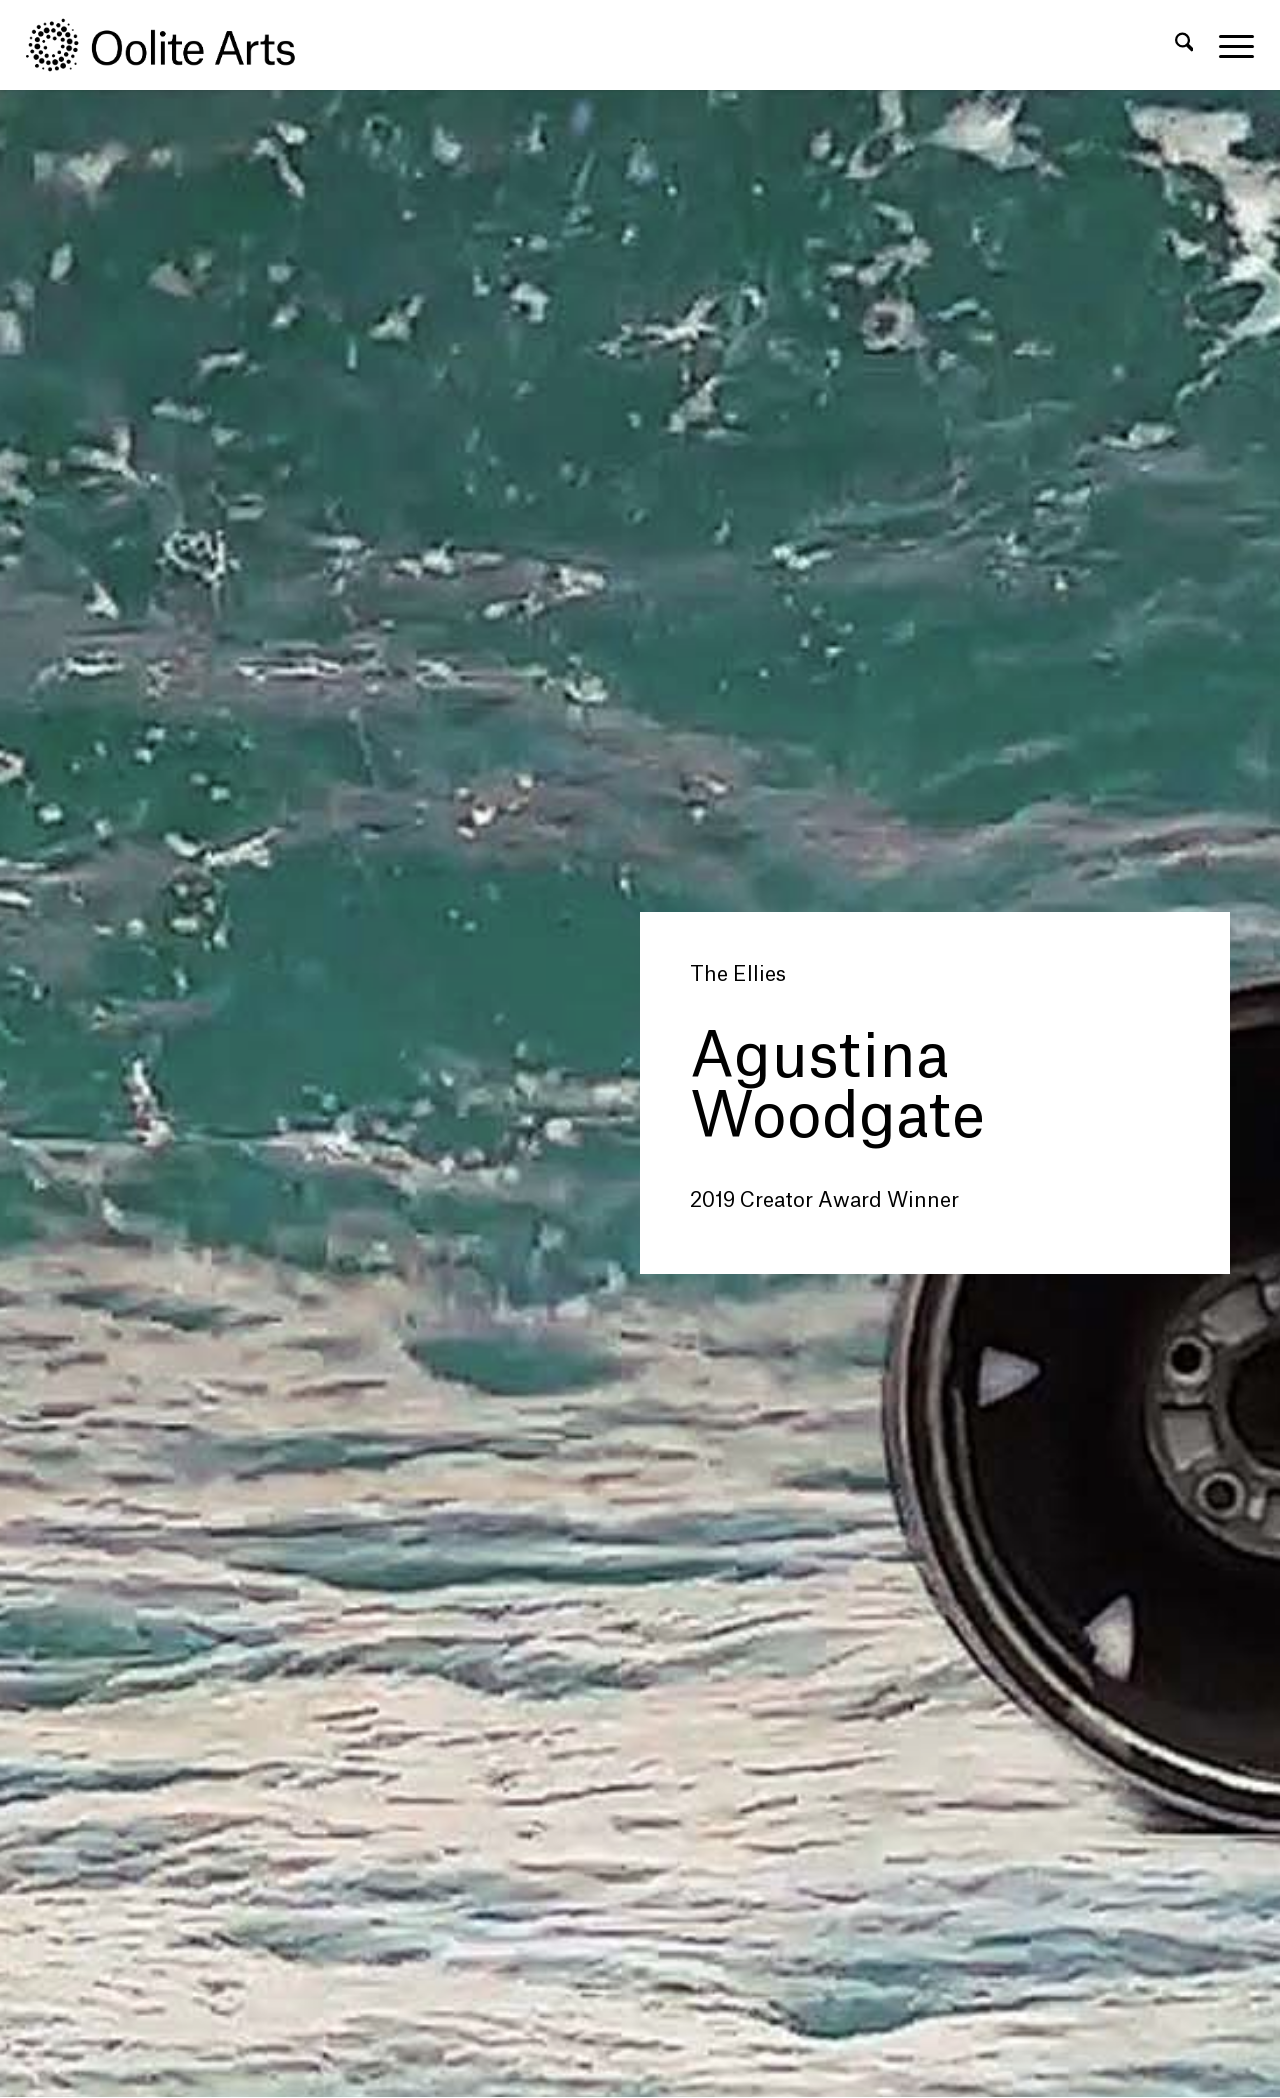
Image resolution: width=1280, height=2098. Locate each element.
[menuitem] (1184, 45)
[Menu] (1230, 45)
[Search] (1184, 45)
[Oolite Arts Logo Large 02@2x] (172, 45)
